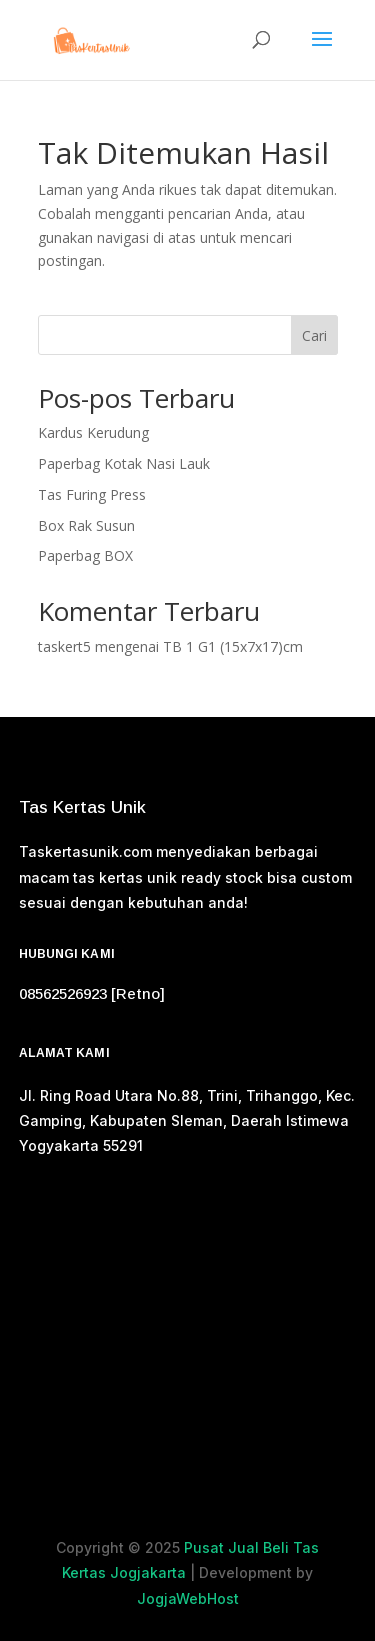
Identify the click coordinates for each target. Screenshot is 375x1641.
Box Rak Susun (86, 525)
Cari (314, 335)
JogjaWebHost (188, 1598)
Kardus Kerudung (93, 432)
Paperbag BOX (85, 555)
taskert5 (64, 646)
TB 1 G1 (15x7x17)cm (233, 646)
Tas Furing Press (92, 494)
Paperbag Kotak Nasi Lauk (124, 463)
